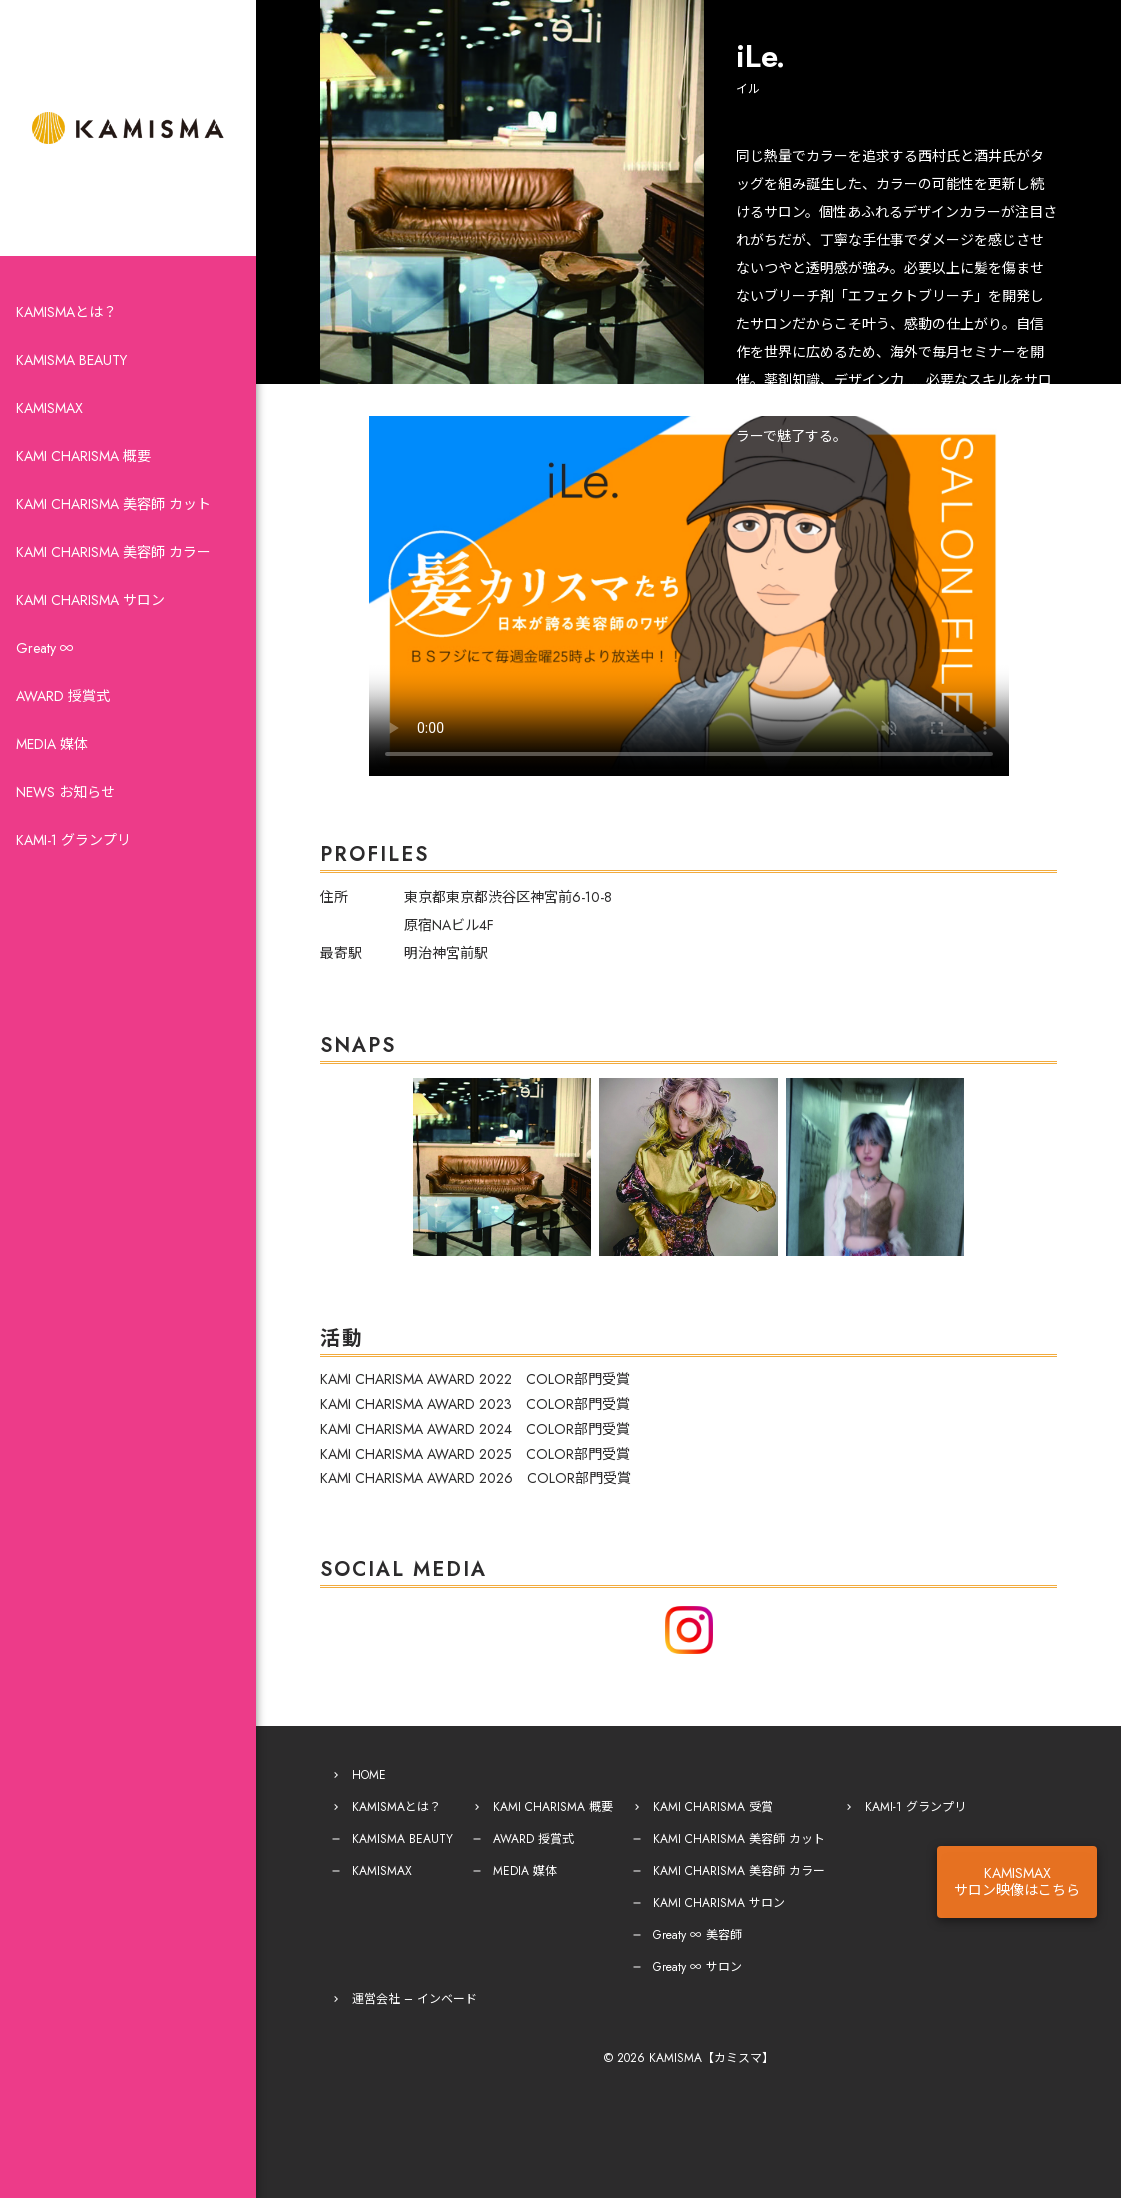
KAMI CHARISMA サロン (90, 600)
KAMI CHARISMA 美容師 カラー (113, 552)
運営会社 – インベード (414, 1999)
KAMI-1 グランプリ (73, 840)
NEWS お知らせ (65, 792)
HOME (369, 1775)
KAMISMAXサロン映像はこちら (1017, 1881)
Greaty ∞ (45, 648)
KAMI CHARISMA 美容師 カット (113, 504)
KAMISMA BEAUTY (71, 360)
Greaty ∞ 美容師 (697, 1935)
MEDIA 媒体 (52, 744)
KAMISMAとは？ (66, 312)
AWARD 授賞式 (63, 696)
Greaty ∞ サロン (697, 1967)
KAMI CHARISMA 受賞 (713, 1807)
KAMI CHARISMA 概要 (83, 456)
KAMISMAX (49, 408)
